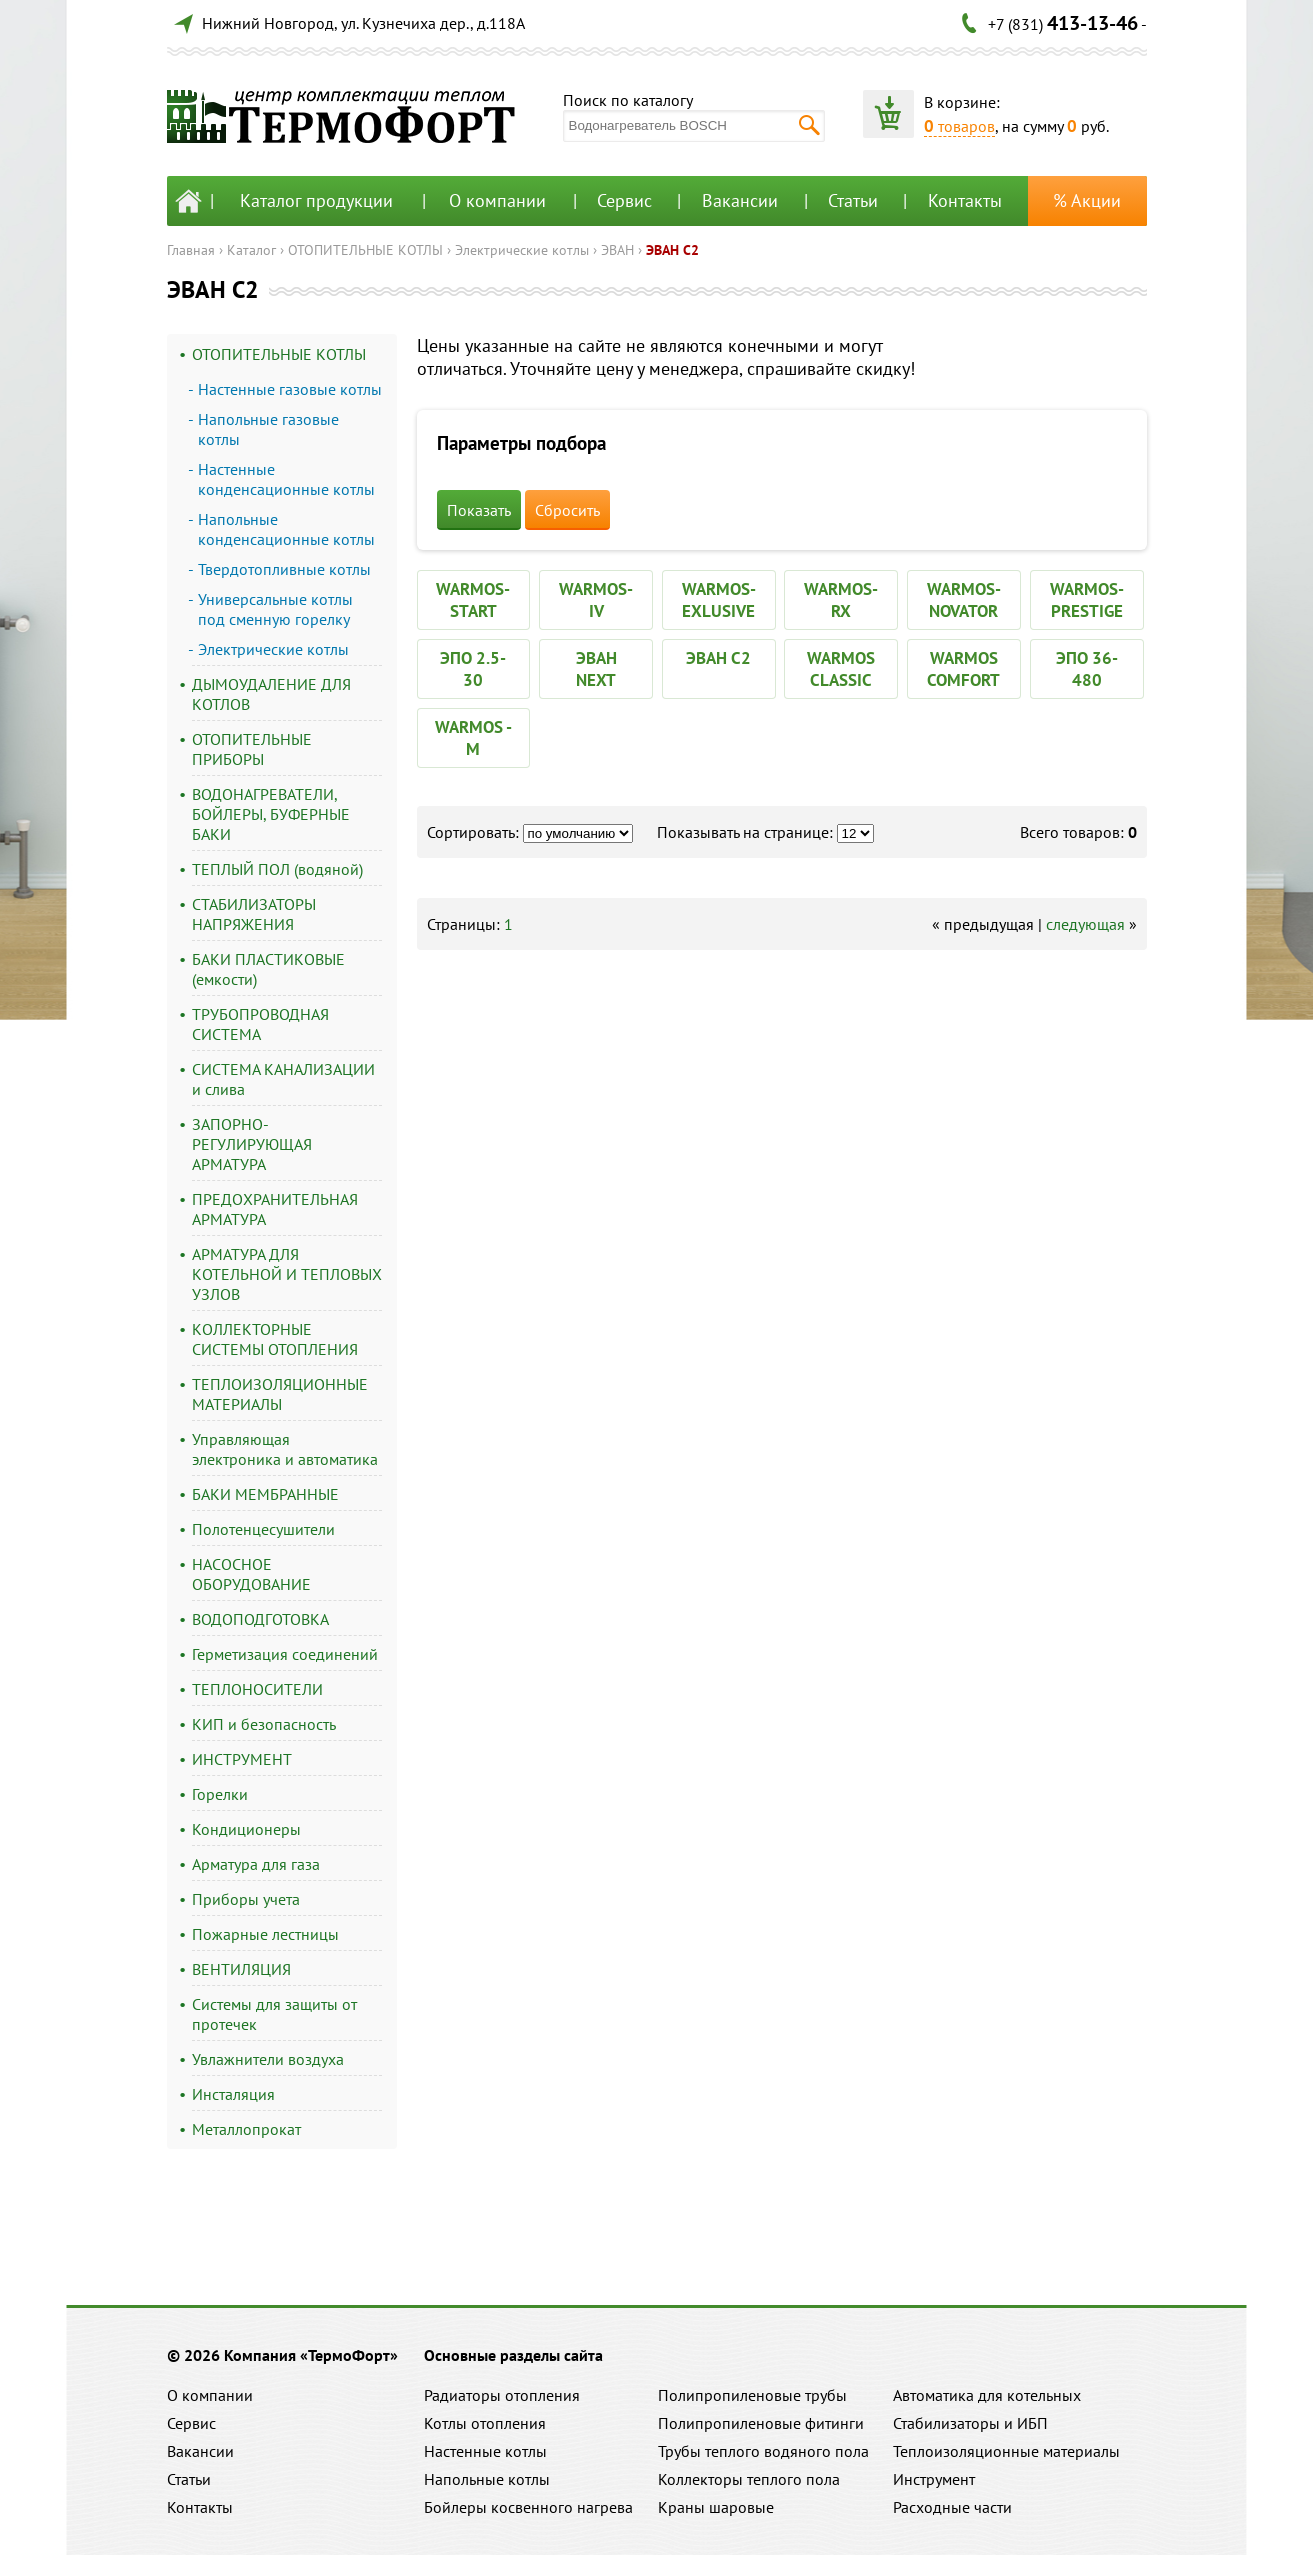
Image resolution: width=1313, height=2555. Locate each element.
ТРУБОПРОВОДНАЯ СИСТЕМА (260, 1024)
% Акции (1087, 200)
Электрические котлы (522, 250)
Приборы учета (246, 1899)
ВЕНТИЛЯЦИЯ (241, 1969)
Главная (191, 250)
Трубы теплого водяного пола (763, 2451)
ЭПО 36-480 (1087, 669)
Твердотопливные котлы (284, 569)
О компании (497, 200)
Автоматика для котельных (987, 2395)
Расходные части (952, 2507)
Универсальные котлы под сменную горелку (275, 609)
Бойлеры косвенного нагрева (528, 2507)
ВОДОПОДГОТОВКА (260, 1619)
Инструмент (934, 2479)
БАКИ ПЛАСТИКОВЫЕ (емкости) (268, 969)
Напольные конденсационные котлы (286, 529)
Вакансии (740, 200)
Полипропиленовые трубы (752, 2395)
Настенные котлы (485, 2451)
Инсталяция (233, 2094)
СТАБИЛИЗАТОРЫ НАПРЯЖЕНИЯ (254, 914)
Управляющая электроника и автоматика (285, 1449)
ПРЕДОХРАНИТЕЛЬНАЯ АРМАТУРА (275, 1209)
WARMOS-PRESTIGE (1087, 600)
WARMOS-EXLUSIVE (719, 600)
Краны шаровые (716, 2507)
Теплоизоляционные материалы (1006, 2451)
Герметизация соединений (285, 1654)
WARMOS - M (473, 738)
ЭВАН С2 (672, 250)
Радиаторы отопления (502, 2395)
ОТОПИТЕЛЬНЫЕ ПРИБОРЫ (252, 749)
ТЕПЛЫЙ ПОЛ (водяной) (277, 869)
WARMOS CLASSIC (841, 669)
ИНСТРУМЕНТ (242, 1759)
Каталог (251, 250)
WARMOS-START (473, 600)
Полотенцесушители (263, 1529)
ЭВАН (617, 250)
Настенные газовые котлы (290, 389)
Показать (479, 510)
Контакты (965, 200)
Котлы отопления (485, 2423)
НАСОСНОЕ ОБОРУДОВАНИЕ (251, 1574)
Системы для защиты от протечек (274, 2014)
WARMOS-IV (596, 600)
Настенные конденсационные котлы (286, 479)
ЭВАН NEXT (596, 669)
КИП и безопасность (264, 1724)
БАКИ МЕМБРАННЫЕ (265, 1494)
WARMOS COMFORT (963, 669)
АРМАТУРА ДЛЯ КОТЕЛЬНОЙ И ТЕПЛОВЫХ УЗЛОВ (287, 1274)
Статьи (853, 200)
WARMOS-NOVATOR (964, 600)
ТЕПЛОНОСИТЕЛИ (257, 1689)
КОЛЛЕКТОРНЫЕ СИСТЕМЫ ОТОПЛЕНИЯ (275, 1339)
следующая (1085, 924)
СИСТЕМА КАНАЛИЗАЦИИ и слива (283, 1079)
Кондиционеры (246, 1829)
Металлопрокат (246, 2129)
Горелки (220, 1794)
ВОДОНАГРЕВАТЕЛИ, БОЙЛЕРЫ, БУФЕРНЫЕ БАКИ (271, 814)
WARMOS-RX (841, 600)
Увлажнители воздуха (268, 2059)
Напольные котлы (487, 2479)
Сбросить (567, 510)
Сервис (624, 200)
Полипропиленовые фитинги (761, 2423)
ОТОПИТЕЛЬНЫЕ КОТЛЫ (365, 250)
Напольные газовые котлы (268, 429)
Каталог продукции (316, 200)
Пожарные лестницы (265, 1934)
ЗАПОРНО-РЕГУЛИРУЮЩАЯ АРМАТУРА (252, 1144)
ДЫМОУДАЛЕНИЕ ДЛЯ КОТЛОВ (271, 694)
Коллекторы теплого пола (749, 2479)
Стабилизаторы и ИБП (970, 2423)
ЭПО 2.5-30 (473, 669)
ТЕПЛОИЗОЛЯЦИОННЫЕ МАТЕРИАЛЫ (280, 1394)
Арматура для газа (256, 1864)
